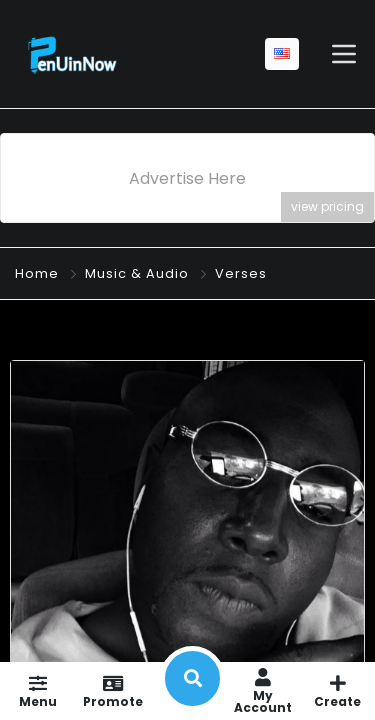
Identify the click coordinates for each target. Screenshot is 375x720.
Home (37, 273)
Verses (241, 273)
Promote (112, 691)
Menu (37, 691)
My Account (262, 691)
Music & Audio (137, 273)
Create (337, 691)
